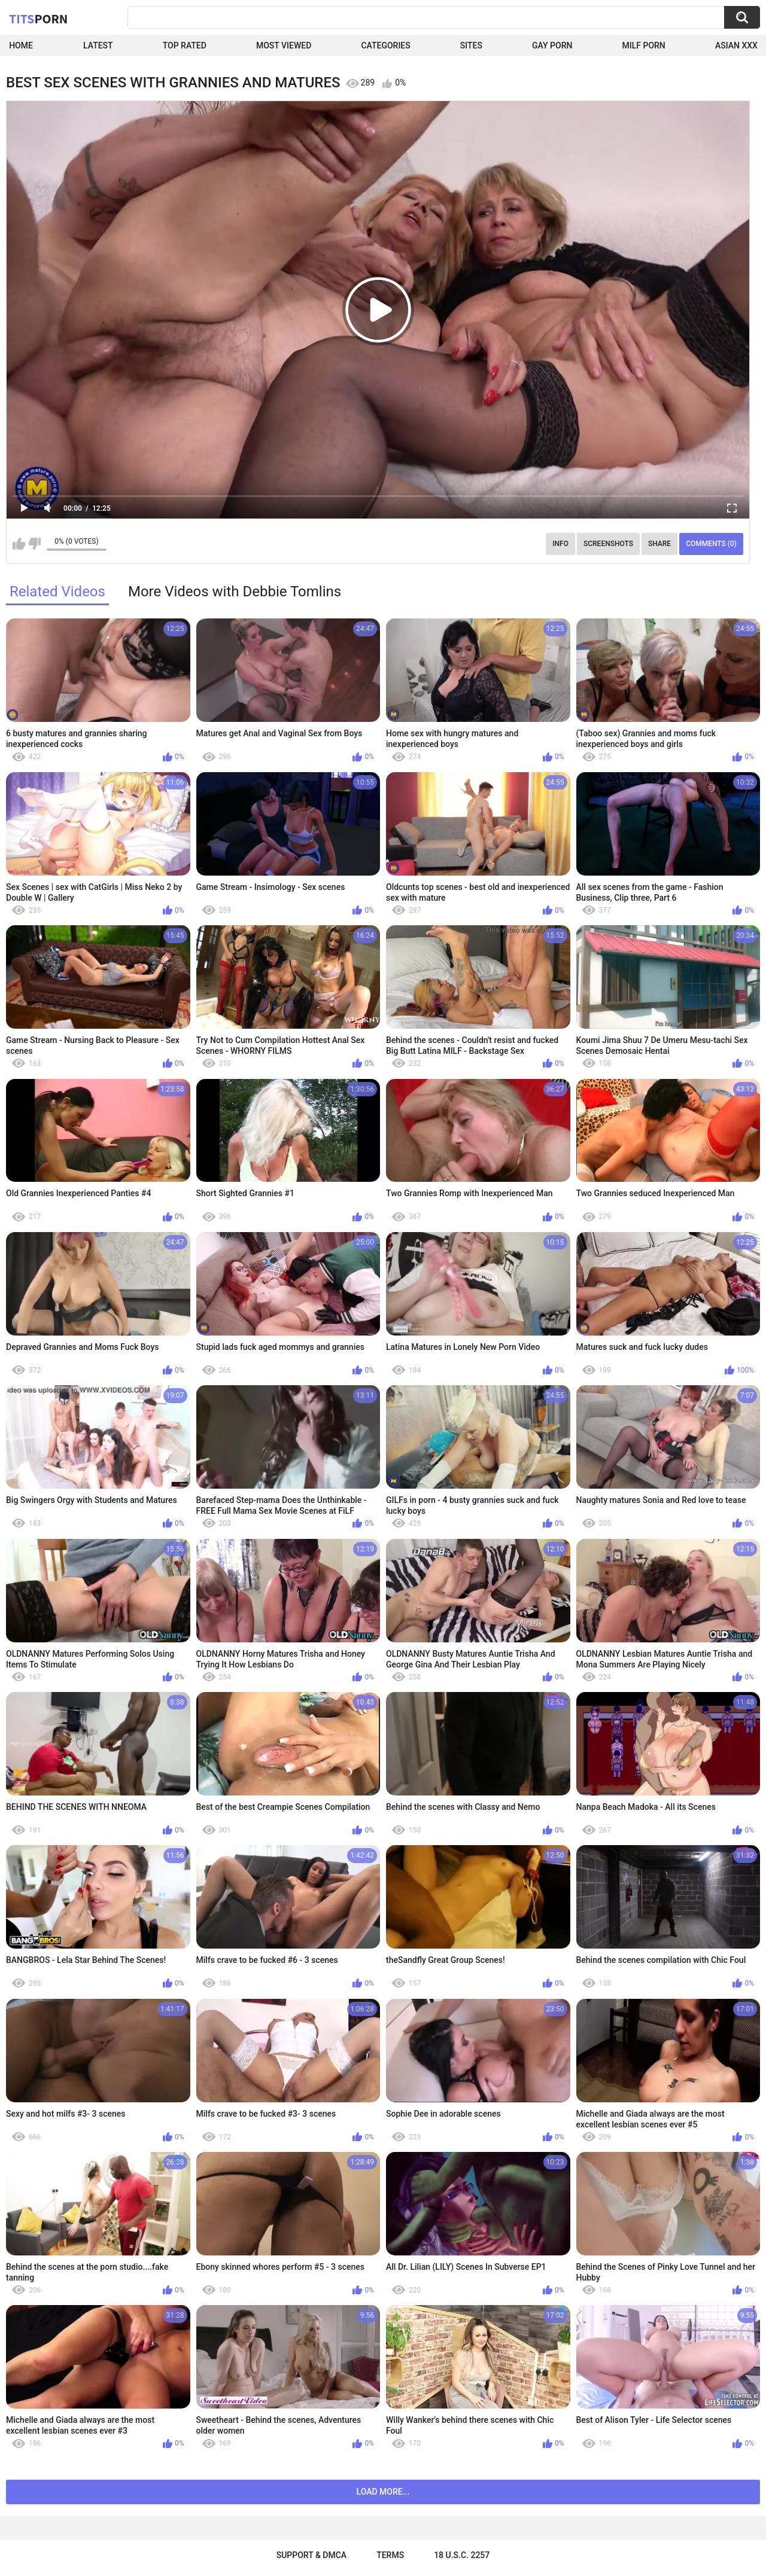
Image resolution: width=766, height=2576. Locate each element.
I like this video (19, 544)
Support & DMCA (311, 2555)
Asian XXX (736, 45)
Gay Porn (552, 45)
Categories (385, 45)
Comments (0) (711, 543)
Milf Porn (643, 45)
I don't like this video (34, 544)
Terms (390, 2555)
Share (659, 543)
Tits (38, 18)
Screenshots (608, 543)
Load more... (383, 2491)
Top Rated (184, 45)
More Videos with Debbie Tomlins (234, 591)
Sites (471, 45)
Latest (98, 45)
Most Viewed (283, 45)
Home (21, 45)
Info (560, 543)
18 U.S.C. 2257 (462, 2555)
